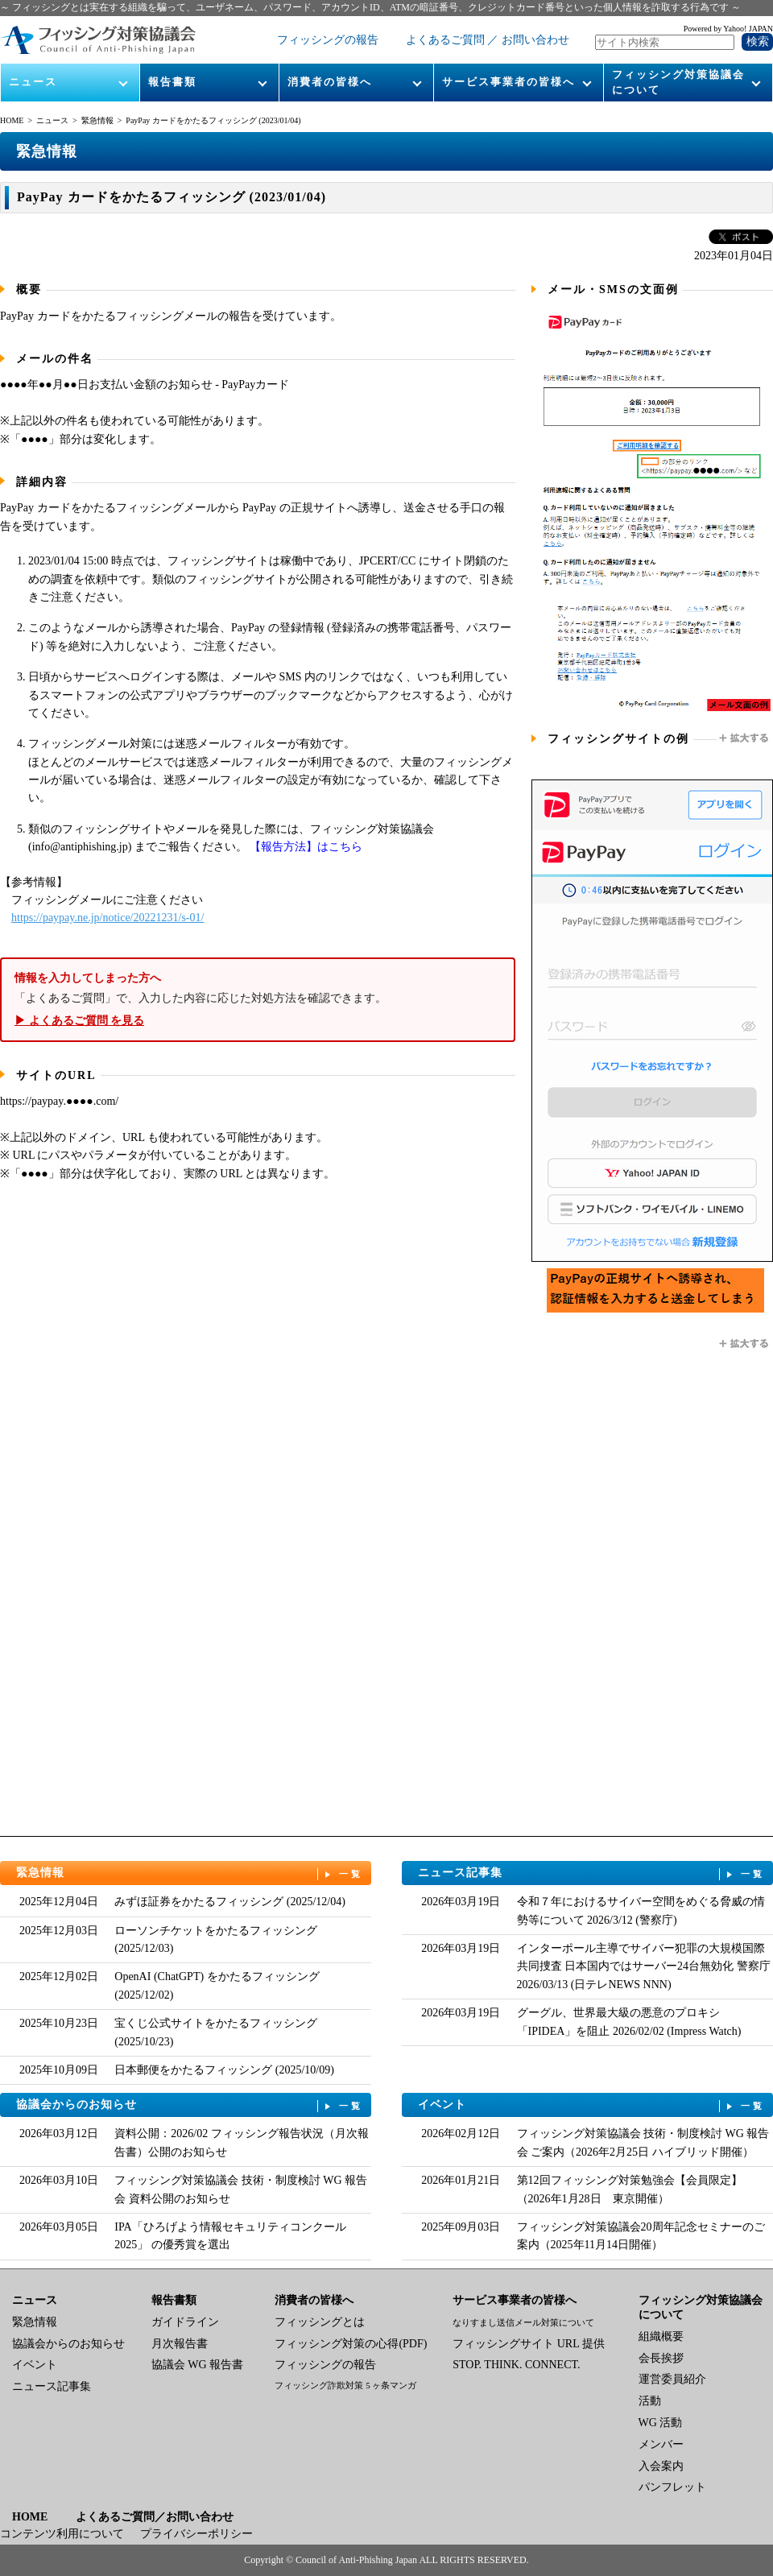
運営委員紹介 (672, 2379)
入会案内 (661, 2466)
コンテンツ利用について (62, 2534)
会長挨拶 (661, 2358)
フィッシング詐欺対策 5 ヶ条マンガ (345, 2385)
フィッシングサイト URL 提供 (528, 2344)
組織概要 (661, 2336)
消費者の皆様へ (329, 82)
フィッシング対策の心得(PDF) (351, 2344)
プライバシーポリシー (196, 2534)
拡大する (745, 738)
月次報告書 (179, 2344)
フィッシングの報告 (327, 40)
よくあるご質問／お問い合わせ (155, 2517)
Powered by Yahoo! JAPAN (728, 28)
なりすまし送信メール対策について (523, 2322)
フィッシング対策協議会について (678, 81)
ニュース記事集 (592, 1873)
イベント (592, 2105)
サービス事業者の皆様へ (508, 82)
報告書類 (172, 82)
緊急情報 (97, 120)
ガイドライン (185, 2322)
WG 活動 (661, 2423)
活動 (650, 2401)
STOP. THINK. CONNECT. (516, 2365)
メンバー (661, 2444)
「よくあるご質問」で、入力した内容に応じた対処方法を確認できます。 (257, 999)
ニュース (33, 82)
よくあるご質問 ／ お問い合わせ (487, 40)
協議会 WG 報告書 (197, 2365)
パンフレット (672, 2487)
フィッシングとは (320, 2322)
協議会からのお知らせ (190, 2105)
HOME (11, 120)
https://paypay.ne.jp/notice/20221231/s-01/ (107, 918)
